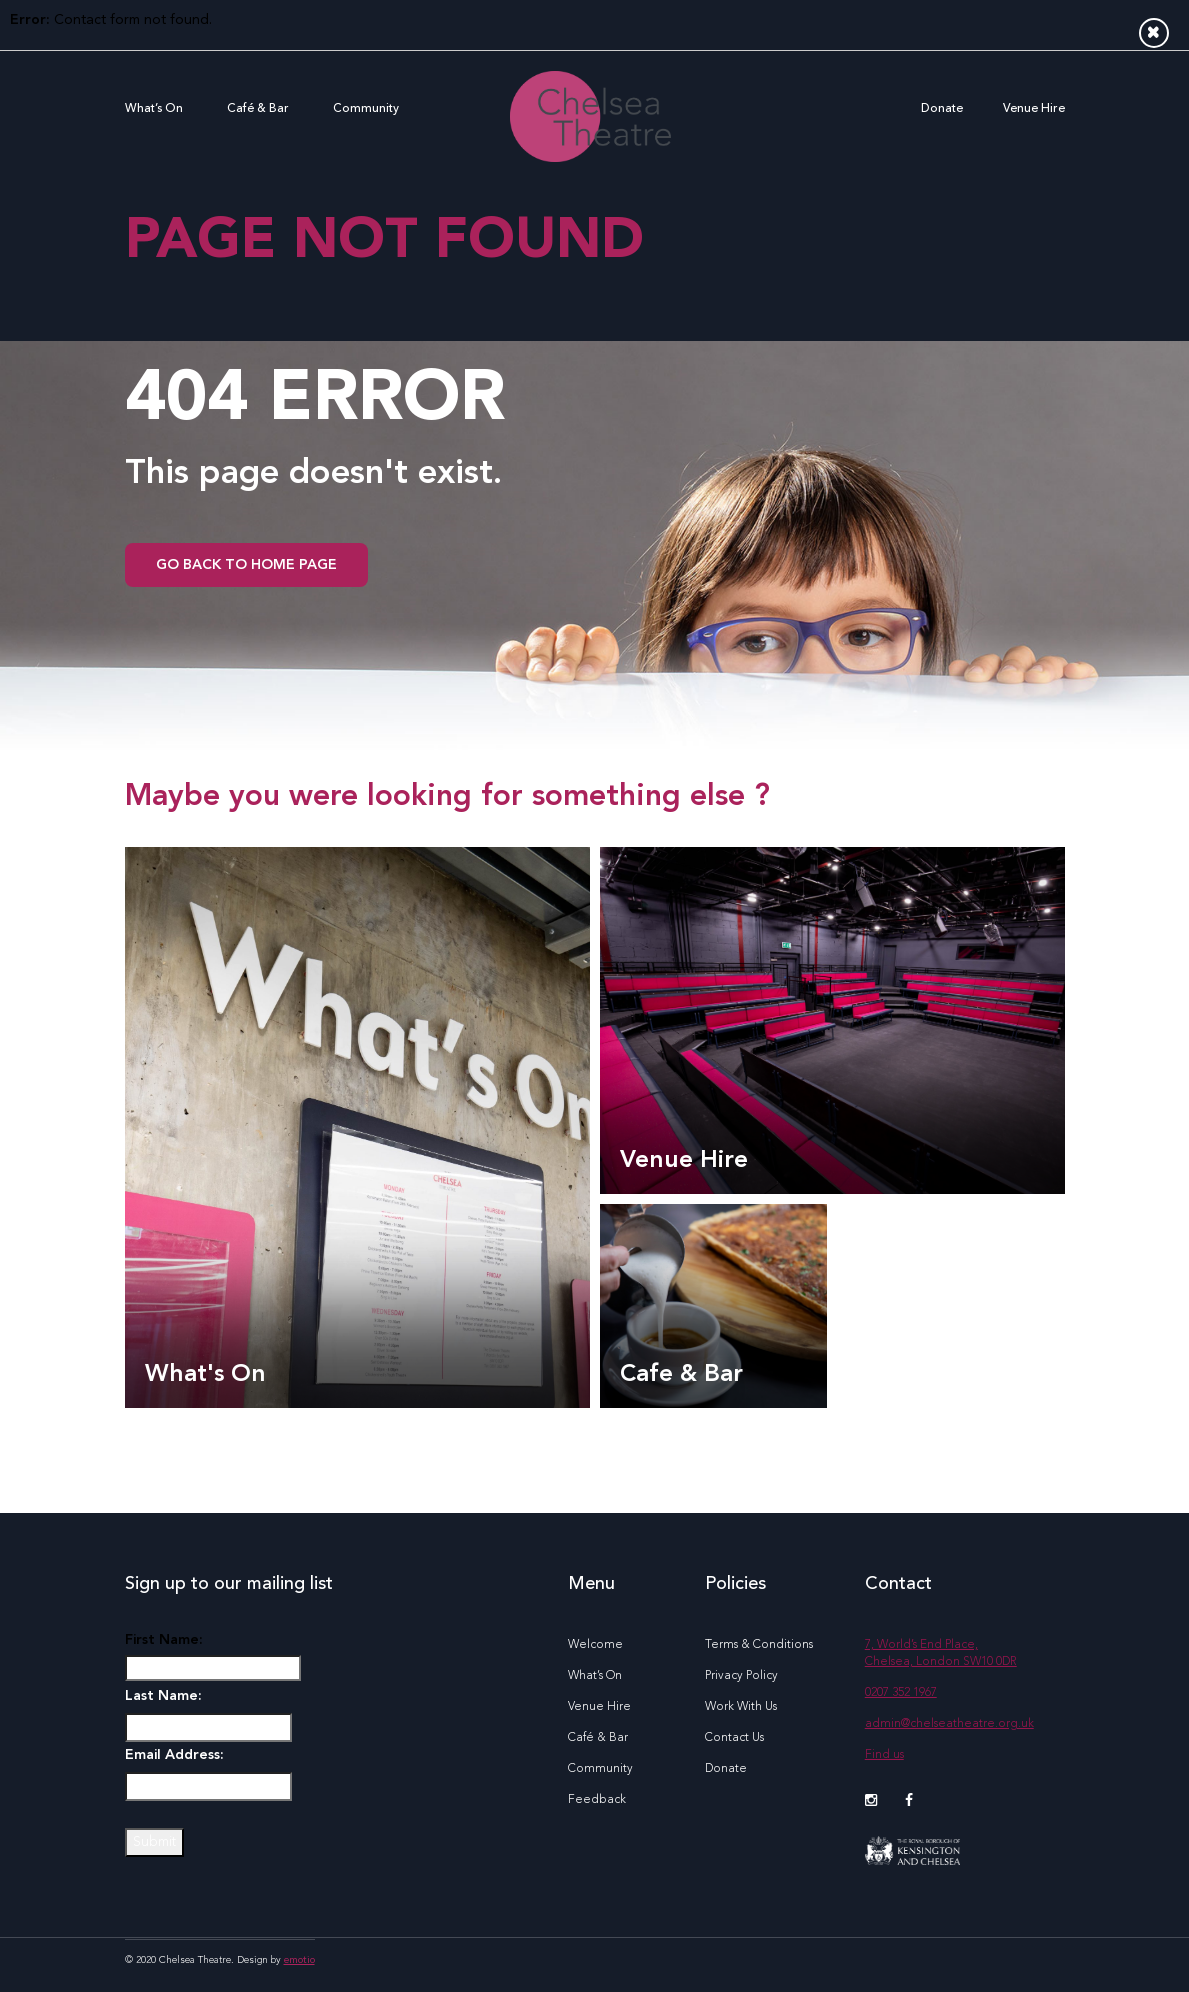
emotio (299, 1960)
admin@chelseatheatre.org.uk (949, 1724)
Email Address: (174, 1755)
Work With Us (741, 1707)
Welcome (595, 1645)
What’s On (154, 109)
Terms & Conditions (759, 1645)
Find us (884, 1755)
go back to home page (246, 565)
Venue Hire (1034, 109)
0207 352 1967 (901, 1693)
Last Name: (163, 1696)
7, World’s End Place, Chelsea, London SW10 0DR (941, 1653)
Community (366, 109)
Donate (942, 109)
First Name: (164, 1640)
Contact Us (734, 1738)
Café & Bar (258, 109)
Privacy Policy (741, 1676)
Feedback (597, 1800)
